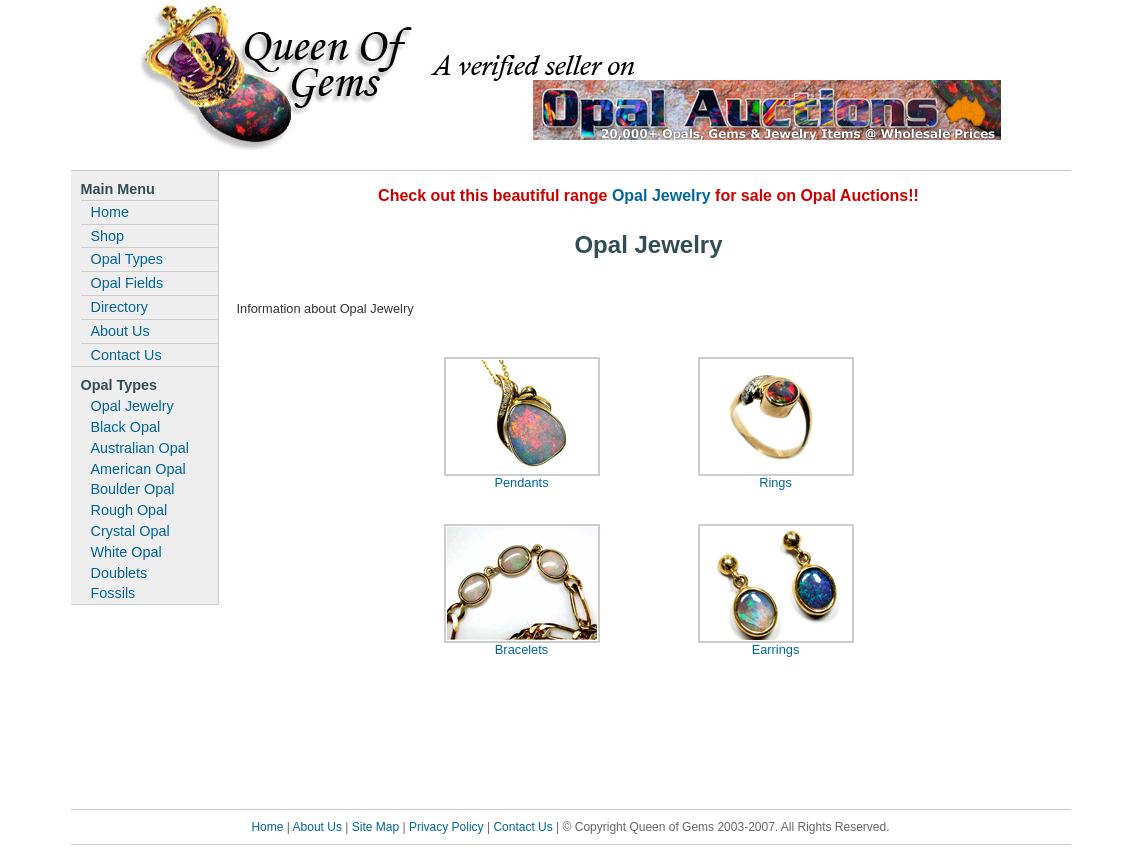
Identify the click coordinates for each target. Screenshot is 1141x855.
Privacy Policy (446, 827)
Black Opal (126, 427)
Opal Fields (127, 283)
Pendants (521, 482)
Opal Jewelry (132, 406)
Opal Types (127, 259)
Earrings (776, 649)
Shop (108, 236)
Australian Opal (140, 448)
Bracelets (521, 649)
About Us (120, 331)
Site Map (375, 827)
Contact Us (126, 355)
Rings (775, 482)
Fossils (113, 593)
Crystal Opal (130, 531)
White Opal (126, 552)
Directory (120, 307)
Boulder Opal (133, 489)
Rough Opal (129, 510)
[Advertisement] (649, 739)
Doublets (119, 573)
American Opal (138, 469)
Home (110, 212)
